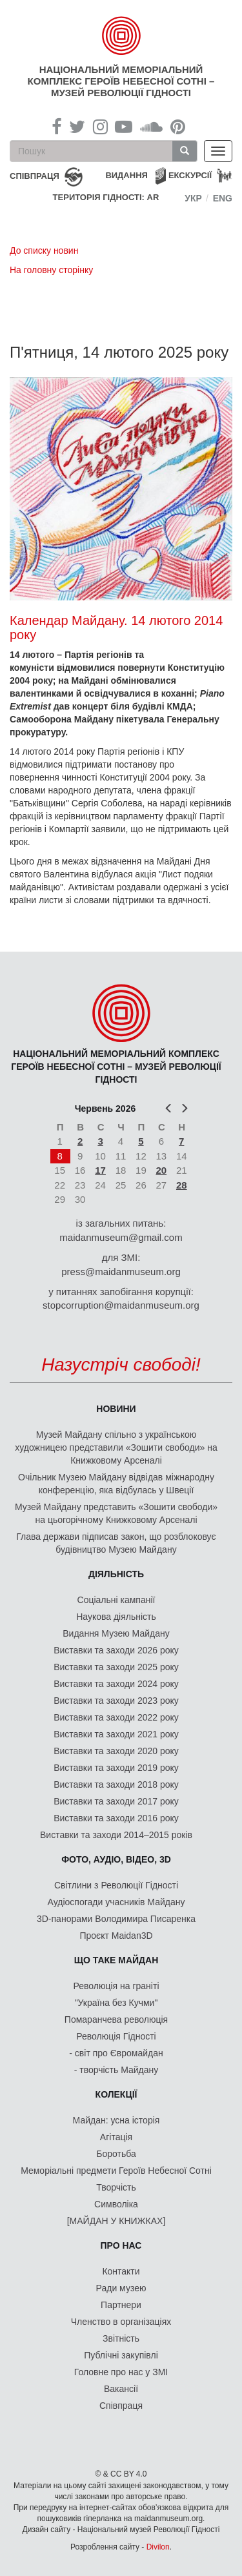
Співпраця (121, 2405)
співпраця (34, 176)
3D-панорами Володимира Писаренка (116, 1919)
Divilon (158, 2546)
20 (161, 1170)
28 (181, 1185)
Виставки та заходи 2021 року (116, 1734)
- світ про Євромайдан (116, 2053)
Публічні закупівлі (121, 2355)
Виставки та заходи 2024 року (116, 1684)
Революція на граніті (116, 1986)
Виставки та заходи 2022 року (116, 1717)
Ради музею (121, 2288)
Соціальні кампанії (116, 1600)
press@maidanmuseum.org (120, 1271)
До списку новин (44, 250)
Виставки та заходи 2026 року (116, 1650)
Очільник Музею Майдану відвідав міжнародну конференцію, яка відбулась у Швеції (116, 1483)
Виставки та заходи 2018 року (116, 1784)
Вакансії (121, 2389)
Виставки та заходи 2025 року (116, 1667)
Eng (222, 198)
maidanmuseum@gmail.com (120, 1237)
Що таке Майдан (116, 1960)
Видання (126, 175)
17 (100, 1170)
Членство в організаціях (121, 2321)
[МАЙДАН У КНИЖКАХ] (116, 2221)
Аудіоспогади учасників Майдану (116, 1902)
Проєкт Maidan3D (115, 1935)
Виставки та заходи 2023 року (116, 1700)
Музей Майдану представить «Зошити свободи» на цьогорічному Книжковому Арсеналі (116, 1513)
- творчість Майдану (116, 2070)
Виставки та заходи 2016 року (116, 1818)
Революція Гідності (116, 2036)
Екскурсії (190, 175)
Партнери (121, 2305)
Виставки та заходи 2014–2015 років (116, 1835)
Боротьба (116, 2154)
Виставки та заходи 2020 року (116, 1751)
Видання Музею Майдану (116, 1633)
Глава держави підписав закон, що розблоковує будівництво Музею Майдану (116, 1543)
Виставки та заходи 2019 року (116, 1768)
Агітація (116, 2137)
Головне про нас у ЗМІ (121, 2372)
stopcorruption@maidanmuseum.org (121, 1305)
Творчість (116, 2187)
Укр (193, 198)
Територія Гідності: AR (106, 197)
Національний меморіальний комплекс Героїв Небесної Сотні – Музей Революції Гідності (121, 81)
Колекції (116, 2094)
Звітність (121, 2338)
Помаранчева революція (116, 2019)
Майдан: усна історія (116, 2120)
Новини (116, 1409)
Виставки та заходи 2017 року (116, 1801)
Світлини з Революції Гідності (116, 1885)
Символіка (116, 2204)
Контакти (120, 2271)
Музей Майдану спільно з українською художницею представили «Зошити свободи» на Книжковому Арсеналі (116, 1447)
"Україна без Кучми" (116, 2003)
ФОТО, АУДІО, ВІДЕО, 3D (116, 1859)
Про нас (121, 2245)
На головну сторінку (51, 270)
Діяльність (116, 1574)
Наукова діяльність (116, 1616)
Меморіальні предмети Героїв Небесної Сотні (116, 2170)
